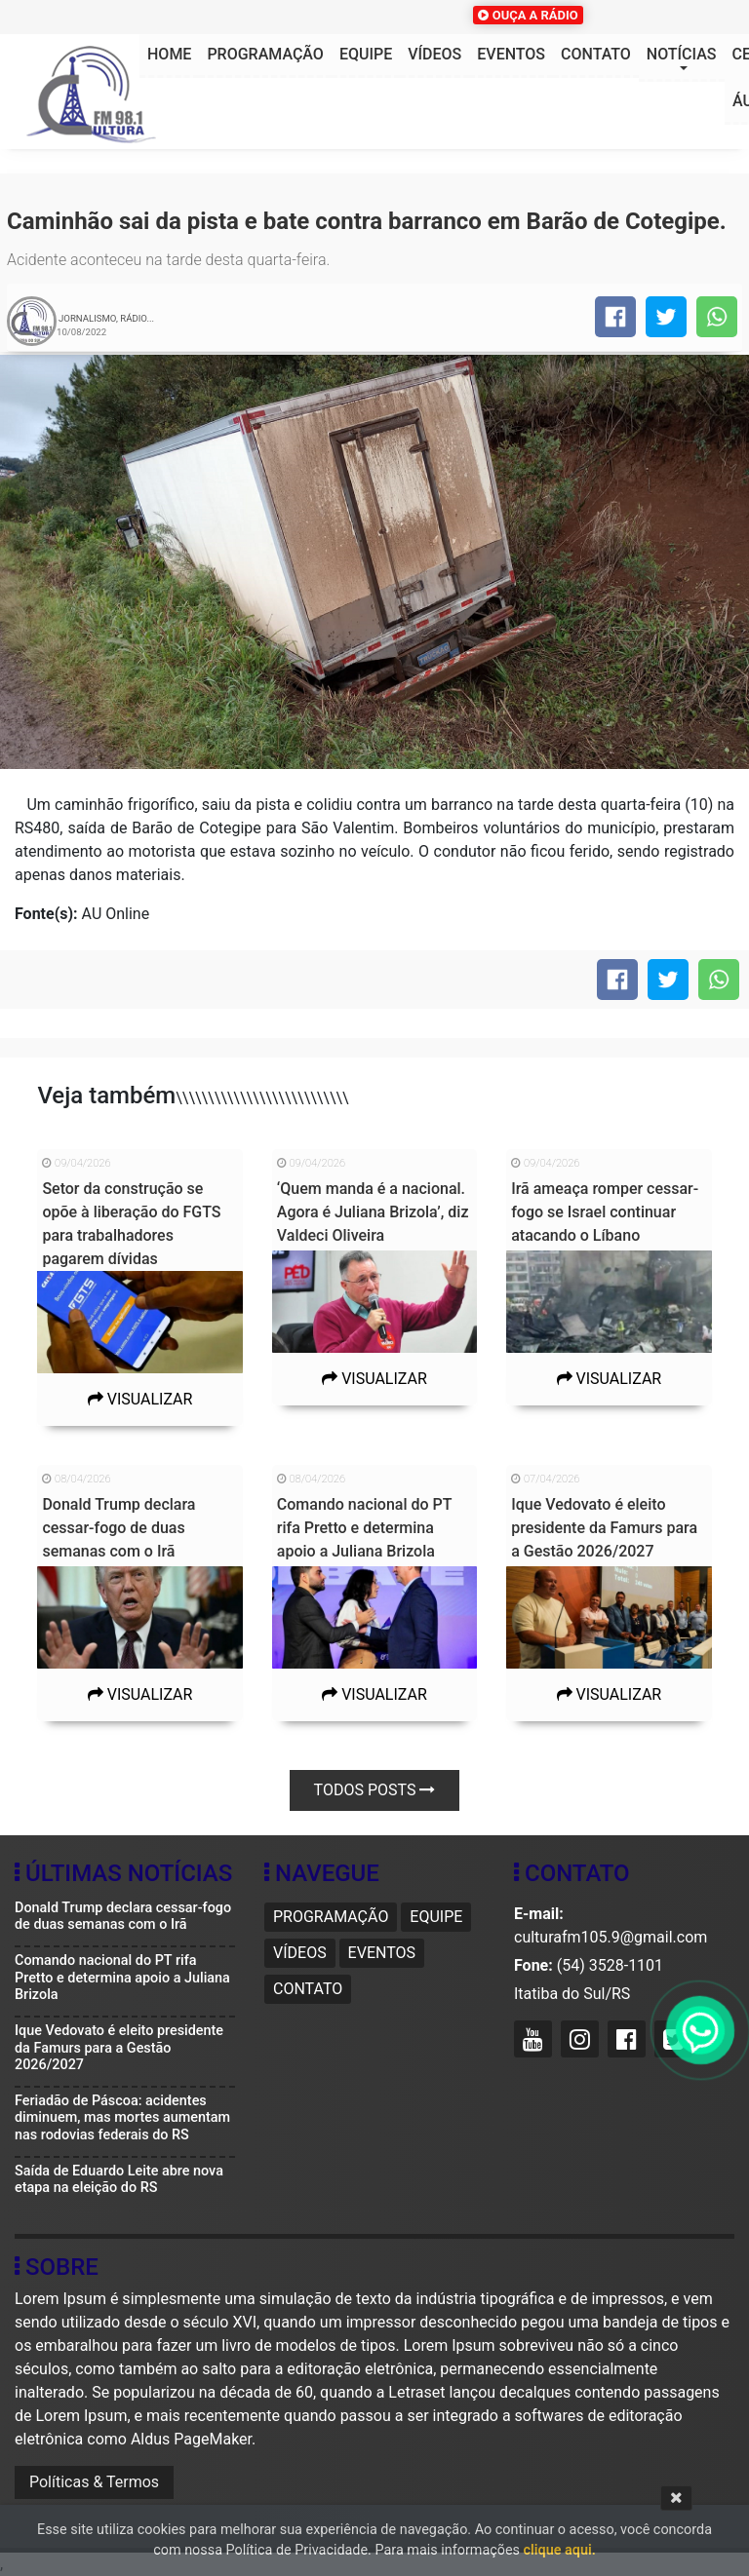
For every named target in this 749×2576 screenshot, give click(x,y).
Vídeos (434, 54)
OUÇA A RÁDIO (527, 15)
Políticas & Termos (94, 2482)
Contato (596, 54)
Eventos (511, 54)
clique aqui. (560, 2550)
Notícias (682, 54)
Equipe (365, 54)
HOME (169, 54)
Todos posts (375, 1790)
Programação (265, 54)
